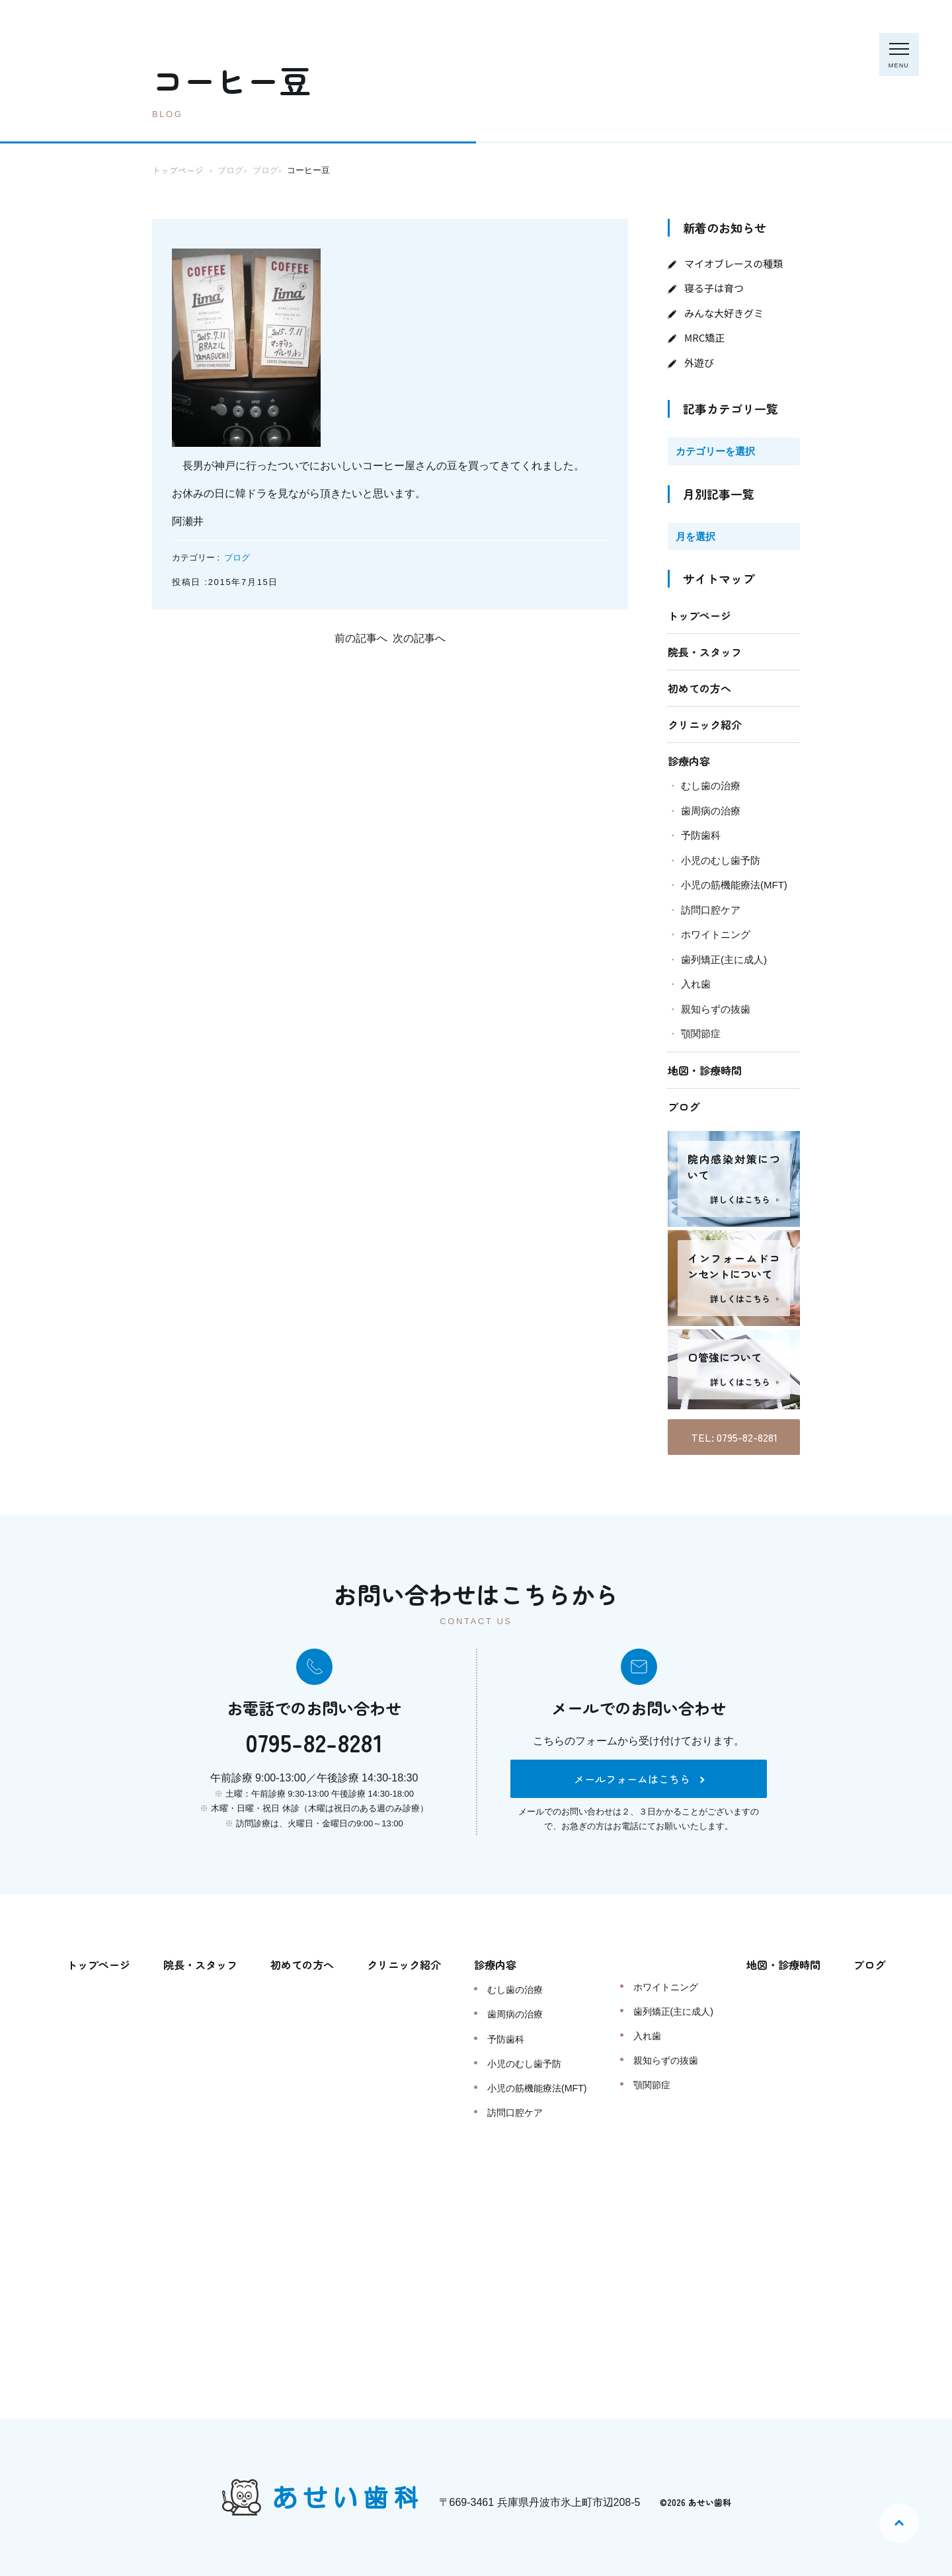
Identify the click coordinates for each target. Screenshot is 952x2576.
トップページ (699, 615)
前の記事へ (361, 638)
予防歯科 (701, 835)
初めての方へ (699, 688)
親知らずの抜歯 (715, 1009)
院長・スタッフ (705, 652)
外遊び (699, 363)
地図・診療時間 (705, 1070)
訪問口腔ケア (710, 910)
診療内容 (689, 761)
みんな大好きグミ (724, 313)
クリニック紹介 (705, 724)
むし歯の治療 (710, 785)
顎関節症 (701, 1033)
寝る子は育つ (714, 288)
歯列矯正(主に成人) (724, 959)
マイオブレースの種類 (733, 263)
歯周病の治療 (710, 810)
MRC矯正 (704, 337)
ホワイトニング (715, 934)
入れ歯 (696, 984)
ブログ (237, 558)
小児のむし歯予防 (720, 860)
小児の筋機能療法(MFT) (734, 884)
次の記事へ (419, 638)
